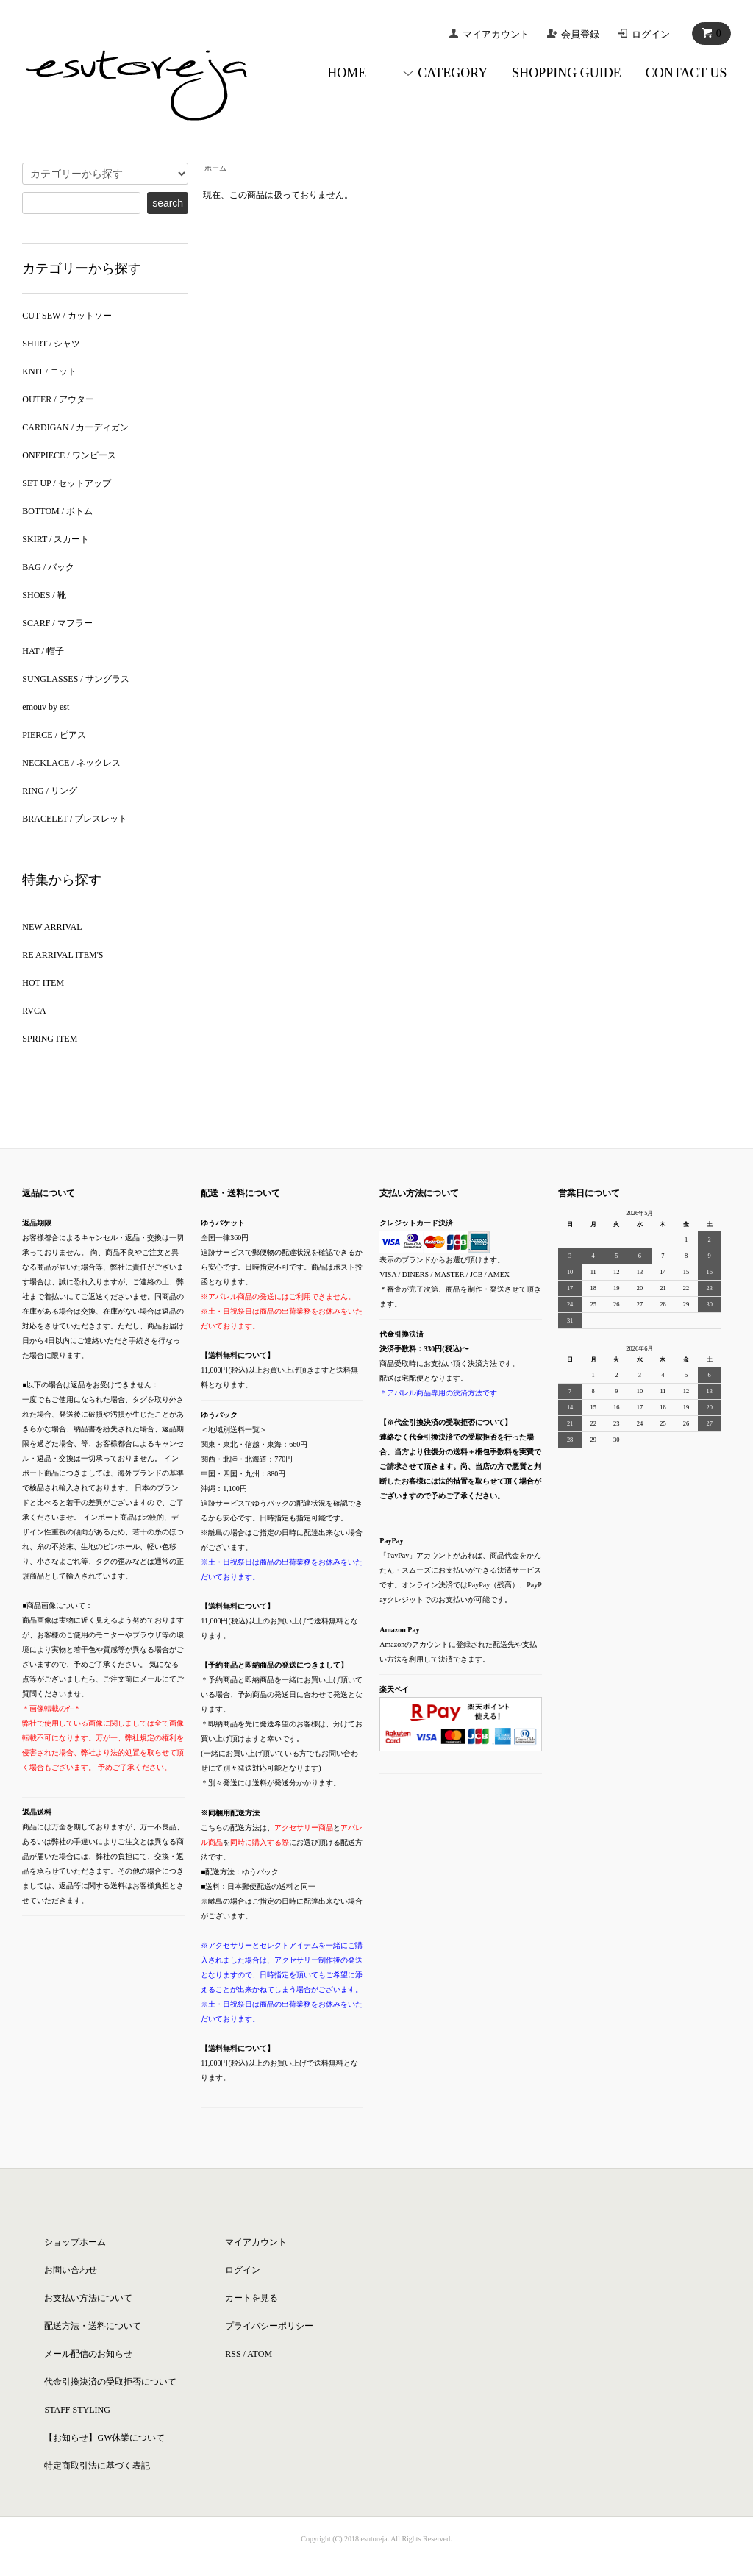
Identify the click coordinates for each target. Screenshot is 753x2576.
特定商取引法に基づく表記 (97, 2466)
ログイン (651, 34)
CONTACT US (686, 72)
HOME (346, 72)
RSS (232, 2354)
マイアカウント (496, 34)
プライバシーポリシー (269, 2326)
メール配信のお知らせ (88, 2354)
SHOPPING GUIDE (566, 72)
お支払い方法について (88, 2298)
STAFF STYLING (77, 2410)
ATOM (259, 2354)
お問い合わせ (70, 2270)
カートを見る (251, 2298)
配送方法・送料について (92, 2326)
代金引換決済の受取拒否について (110, 2382)
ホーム (215, 168)
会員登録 (580, 34)
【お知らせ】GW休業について (104, 2438)
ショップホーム (75, 2242)
